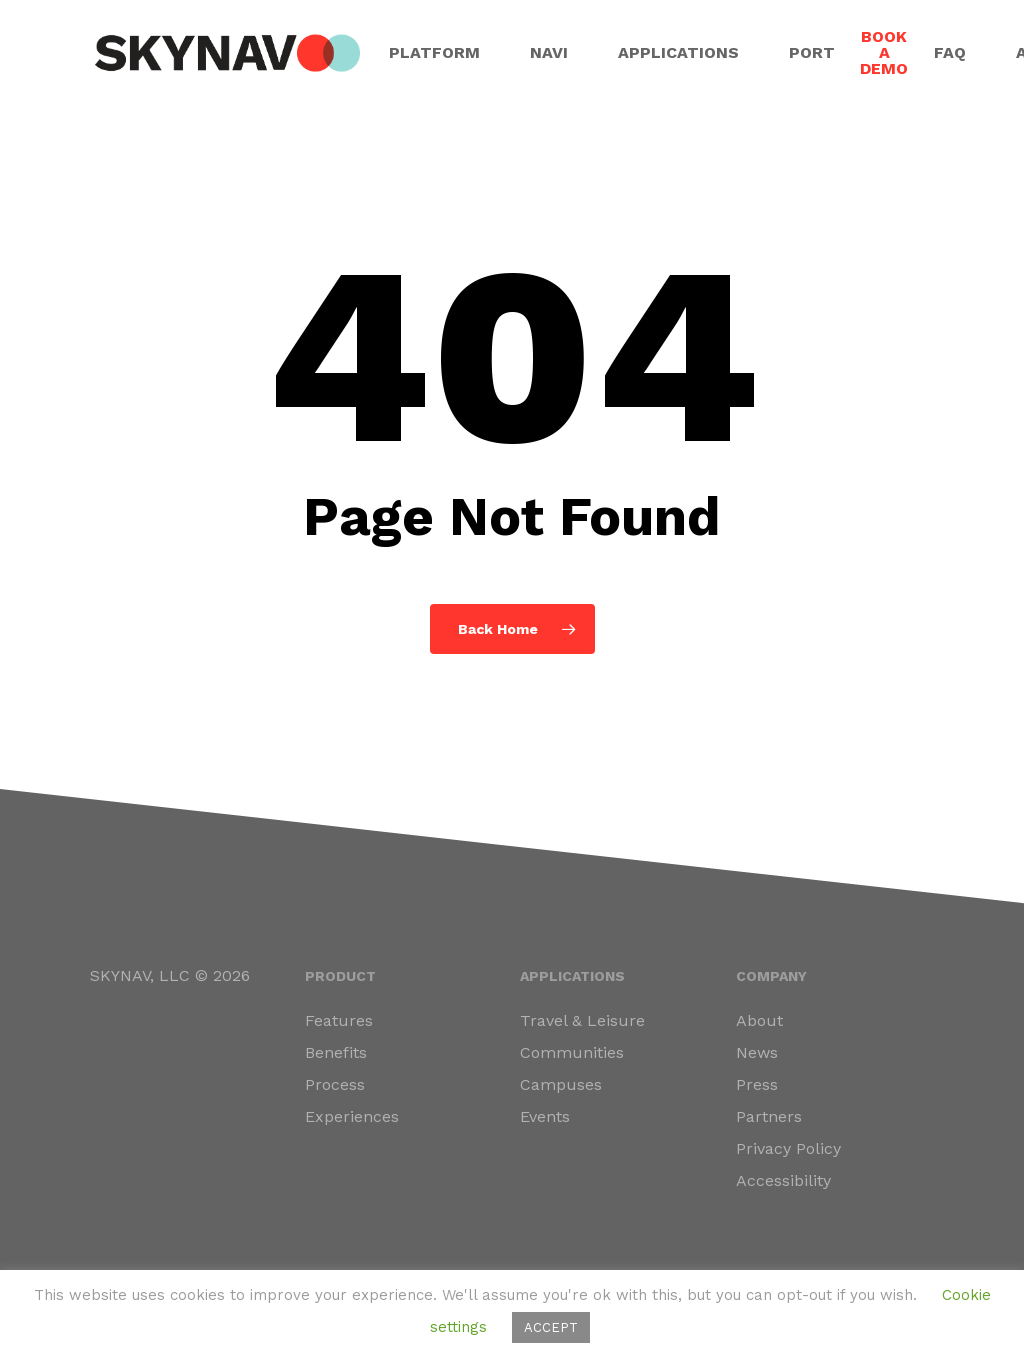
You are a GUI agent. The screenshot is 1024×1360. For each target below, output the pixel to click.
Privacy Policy (788, 1148)
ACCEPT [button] (551, 1327)
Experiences (352, 1116)
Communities (572, 1052)
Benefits (336, 1052)
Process (335, 1084)
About (759, 1020)
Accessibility (783, 1180)
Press (757, 1084)
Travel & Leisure (582, 1020)
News (757, 1052)
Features (339, 1020)
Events (545, 1116)
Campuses (561, 1084)
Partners (769, 1116)
